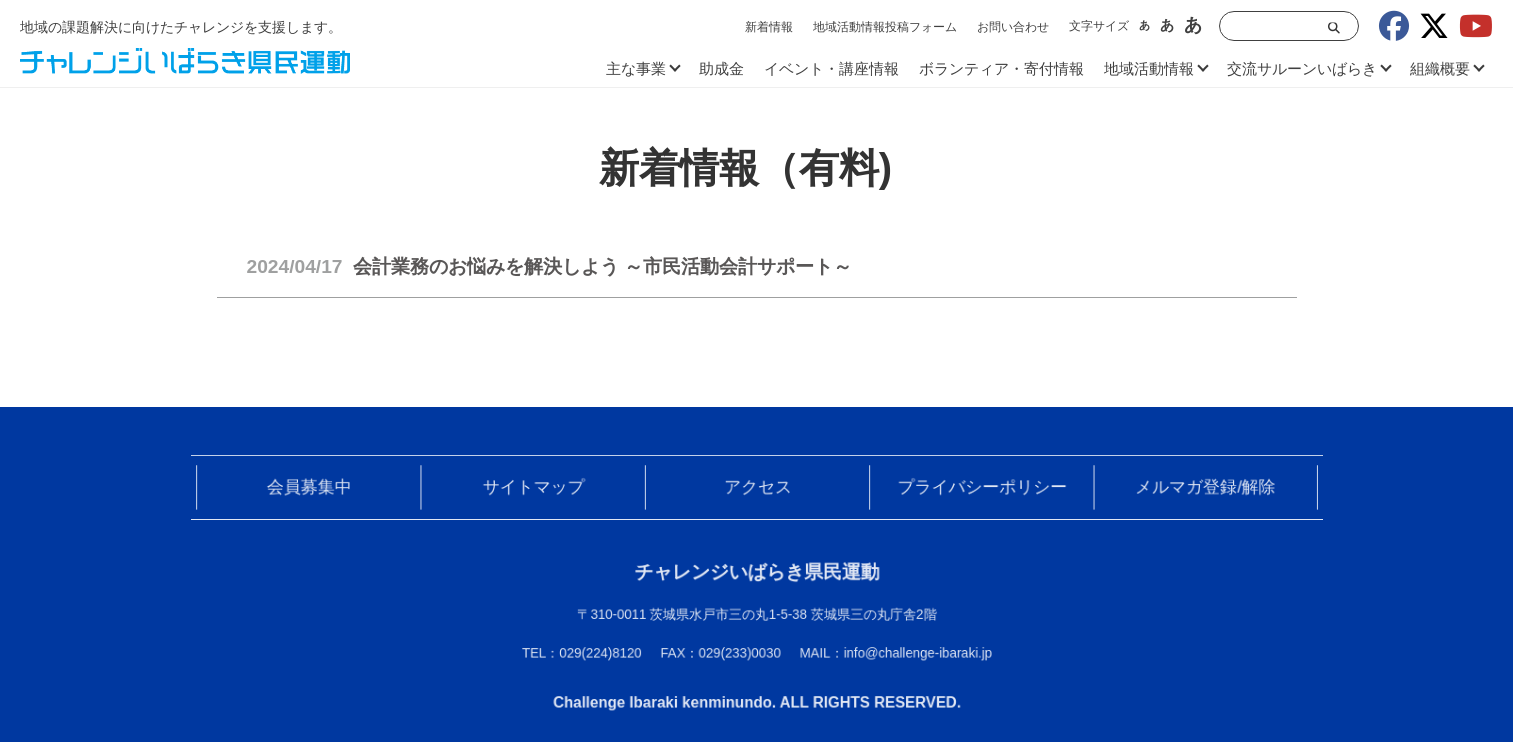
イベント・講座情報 (831, 68)
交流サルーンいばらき (1302, 68)
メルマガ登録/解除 (1191, 490)
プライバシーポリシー (974, 490)
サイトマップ (540, 490)
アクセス (757, 490)
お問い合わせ (1013, 27)
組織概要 (1440, 68)
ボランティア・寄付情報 (1001, 68)
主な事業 (636, 68)
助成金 (721, 68)
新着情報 (769, 27)
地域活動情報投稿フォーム (885, 27)
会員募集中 (323, 490)
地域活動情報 (1149, 68)
